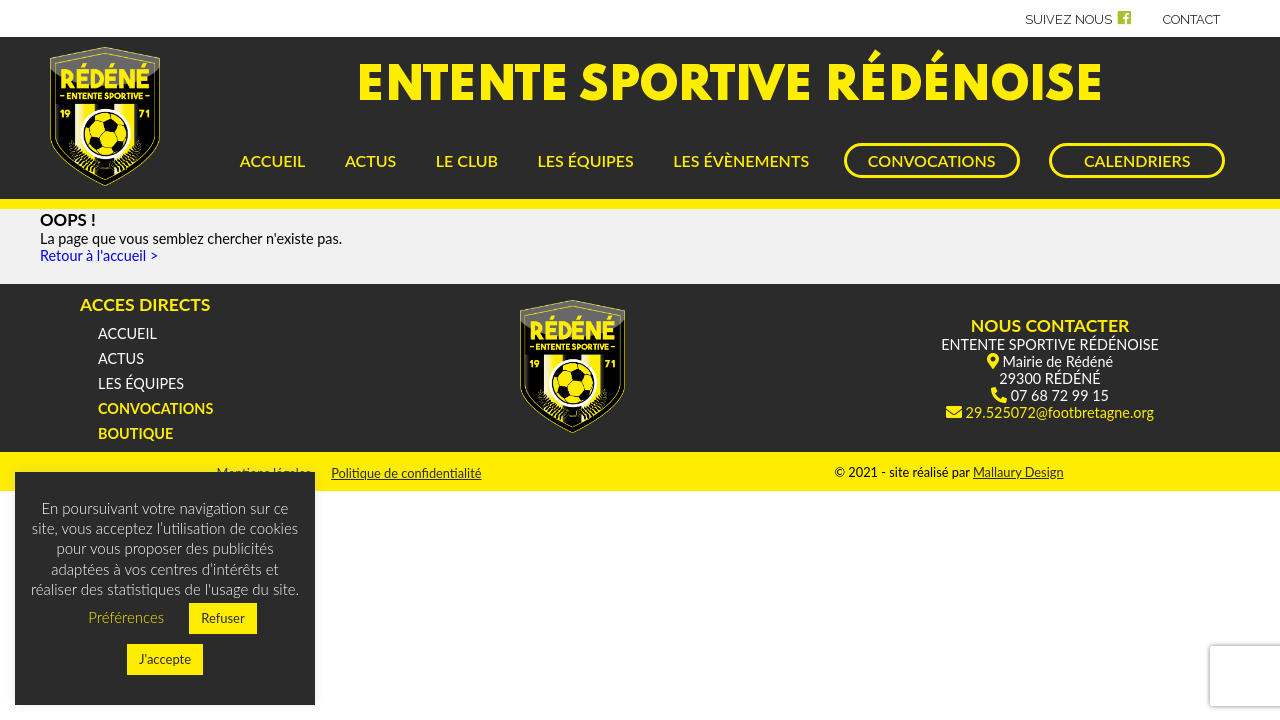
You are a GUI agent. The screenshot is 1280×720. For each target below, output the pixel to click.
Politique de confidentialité (406, 473)
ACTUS (370, 160)
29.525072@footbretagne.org (1060, 412)
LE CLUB (467, 160)
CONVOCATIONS (932, 160)
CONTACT (1191, 19)
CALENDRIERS (1137, 160)
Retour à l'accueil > (99, 255)
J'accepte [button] (165, 659)
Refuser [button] (223, 618)
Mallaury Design (1018, 472)
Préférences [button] (126, 617)
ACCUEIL (273, 160)
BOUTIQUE (135, 433)
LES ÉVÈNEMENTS (741, 160)
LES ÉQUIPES (586, 160)
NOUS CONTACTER (1050, 325)
